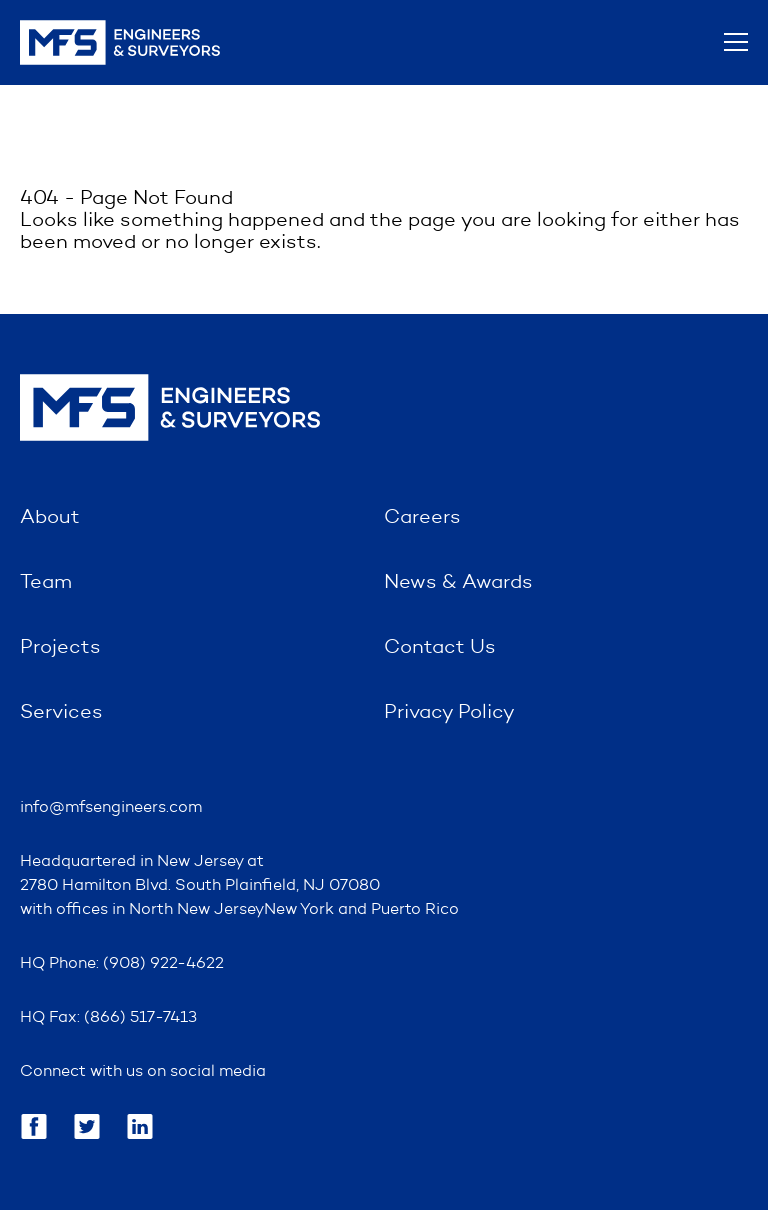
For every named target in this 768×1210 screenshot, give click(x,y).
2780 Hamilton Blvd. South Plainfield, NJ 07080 (200, 886)
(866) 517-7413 (140, 1018)
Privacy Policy (449, 713)
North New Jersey (196, 910)
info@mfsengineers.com (111, 808)
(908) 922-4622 (163, 964)
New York (299, 910)
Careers (422, 518)
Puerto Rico (415, 910)
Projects (60, 648)
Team (46, 583)
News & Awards (458, 583)
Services (61, 713)
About (50, 518)
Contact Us (440, 648)
